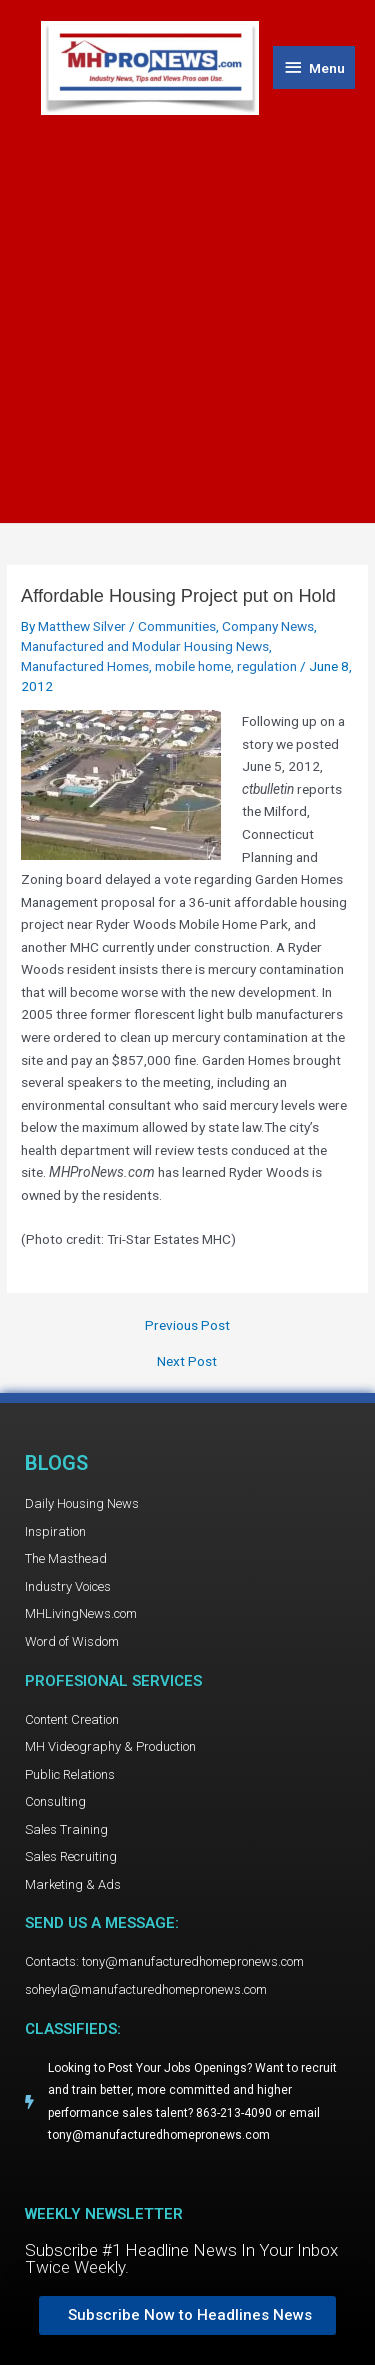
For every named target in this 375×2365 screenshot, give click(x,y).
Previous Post (187, 1326)
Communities (177, 626)
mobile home (193, 666)
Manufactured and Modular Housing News (145, 646)
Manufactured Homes (85, 666)
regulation (267, 666)
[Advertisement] (187, 312)
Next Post (187, 1362)
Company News (268, 626)
